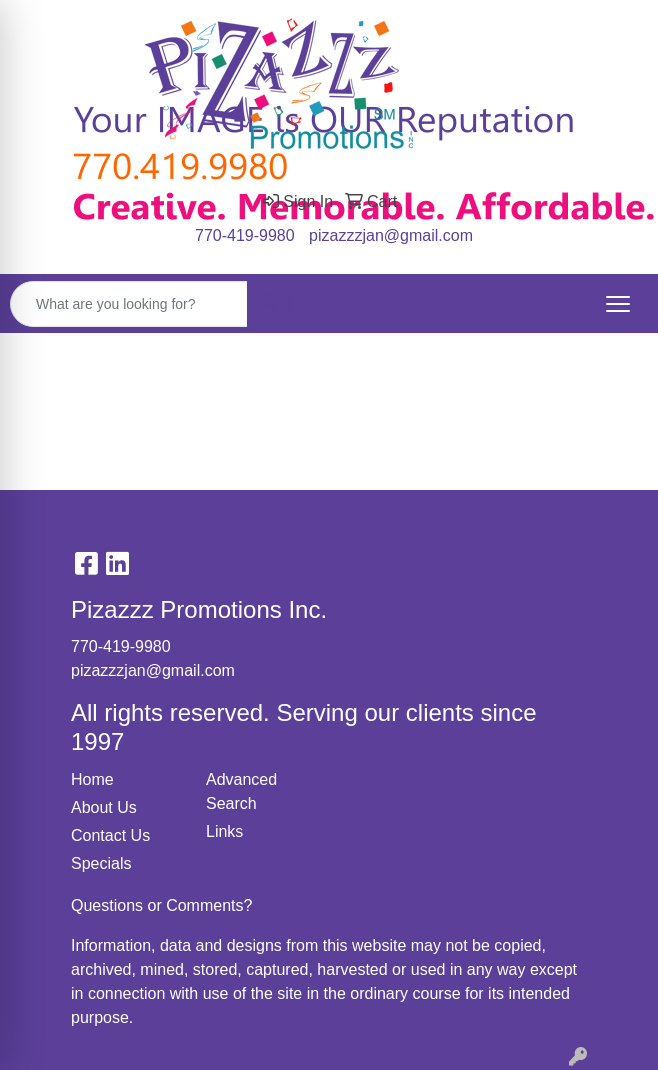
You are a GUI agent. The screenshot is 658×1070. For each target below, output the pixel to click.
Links (224, 831)
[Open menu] (618, 304)
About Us (104, 807)
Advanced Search (241, 791)
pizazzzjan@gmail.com (391, 235)
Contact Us (110, 835)
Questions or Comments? (161, 905)
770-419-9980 (245, 235)
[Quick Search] (129, 304)
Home (92, 779)
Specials (101, 863)
